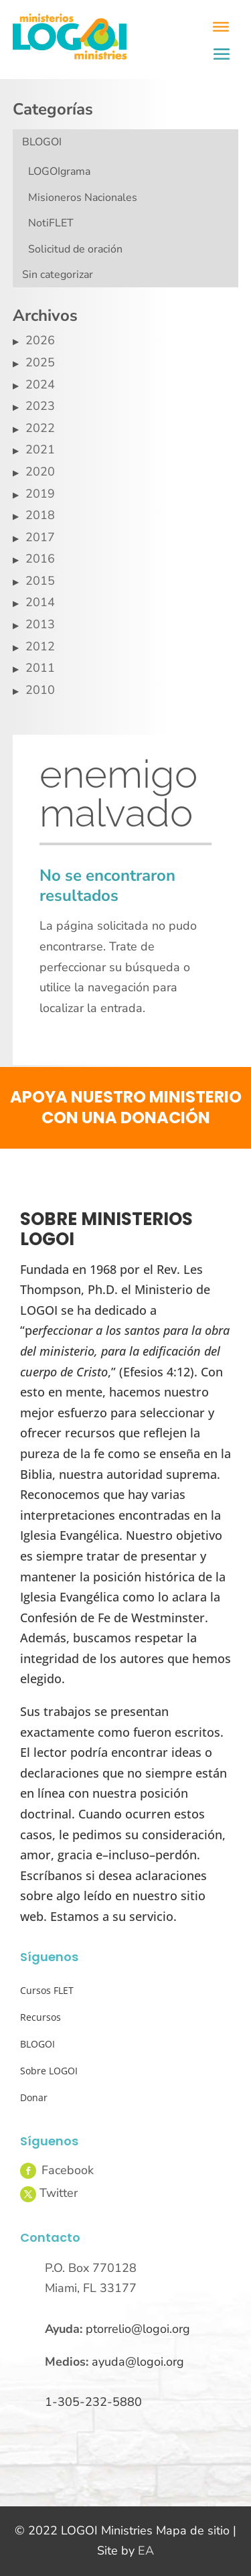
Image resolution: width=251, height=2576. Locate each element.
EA (146, 2551)
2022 (40, 428)
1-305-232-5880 (93, 2402)
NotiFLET (51, 223)
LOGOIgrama (59, 171)
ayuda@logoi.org (138, 2362)
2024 (40, 384)
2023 (40, 406)
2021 (40, 449)
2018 (40, 515)
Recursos (40, 2017)
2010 (40, 690)
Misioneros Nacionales (82, 197)
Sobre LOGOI (49, 2070)
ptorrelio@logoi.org (138, 2329)
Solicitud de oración (75, 249)
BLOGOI (42, 142)
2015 (40, 581)
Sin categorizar (57, 274)
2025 (40, 362)
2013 (40, 624)
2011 (40, 668)
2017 (40, 537)
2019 (40, 494)
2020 (40, 471)
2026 (40, 340)
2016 (40, 559)
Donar (34, 2097)
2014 (40, 602)
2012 (40, 646)
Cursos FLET (47, 1990)
